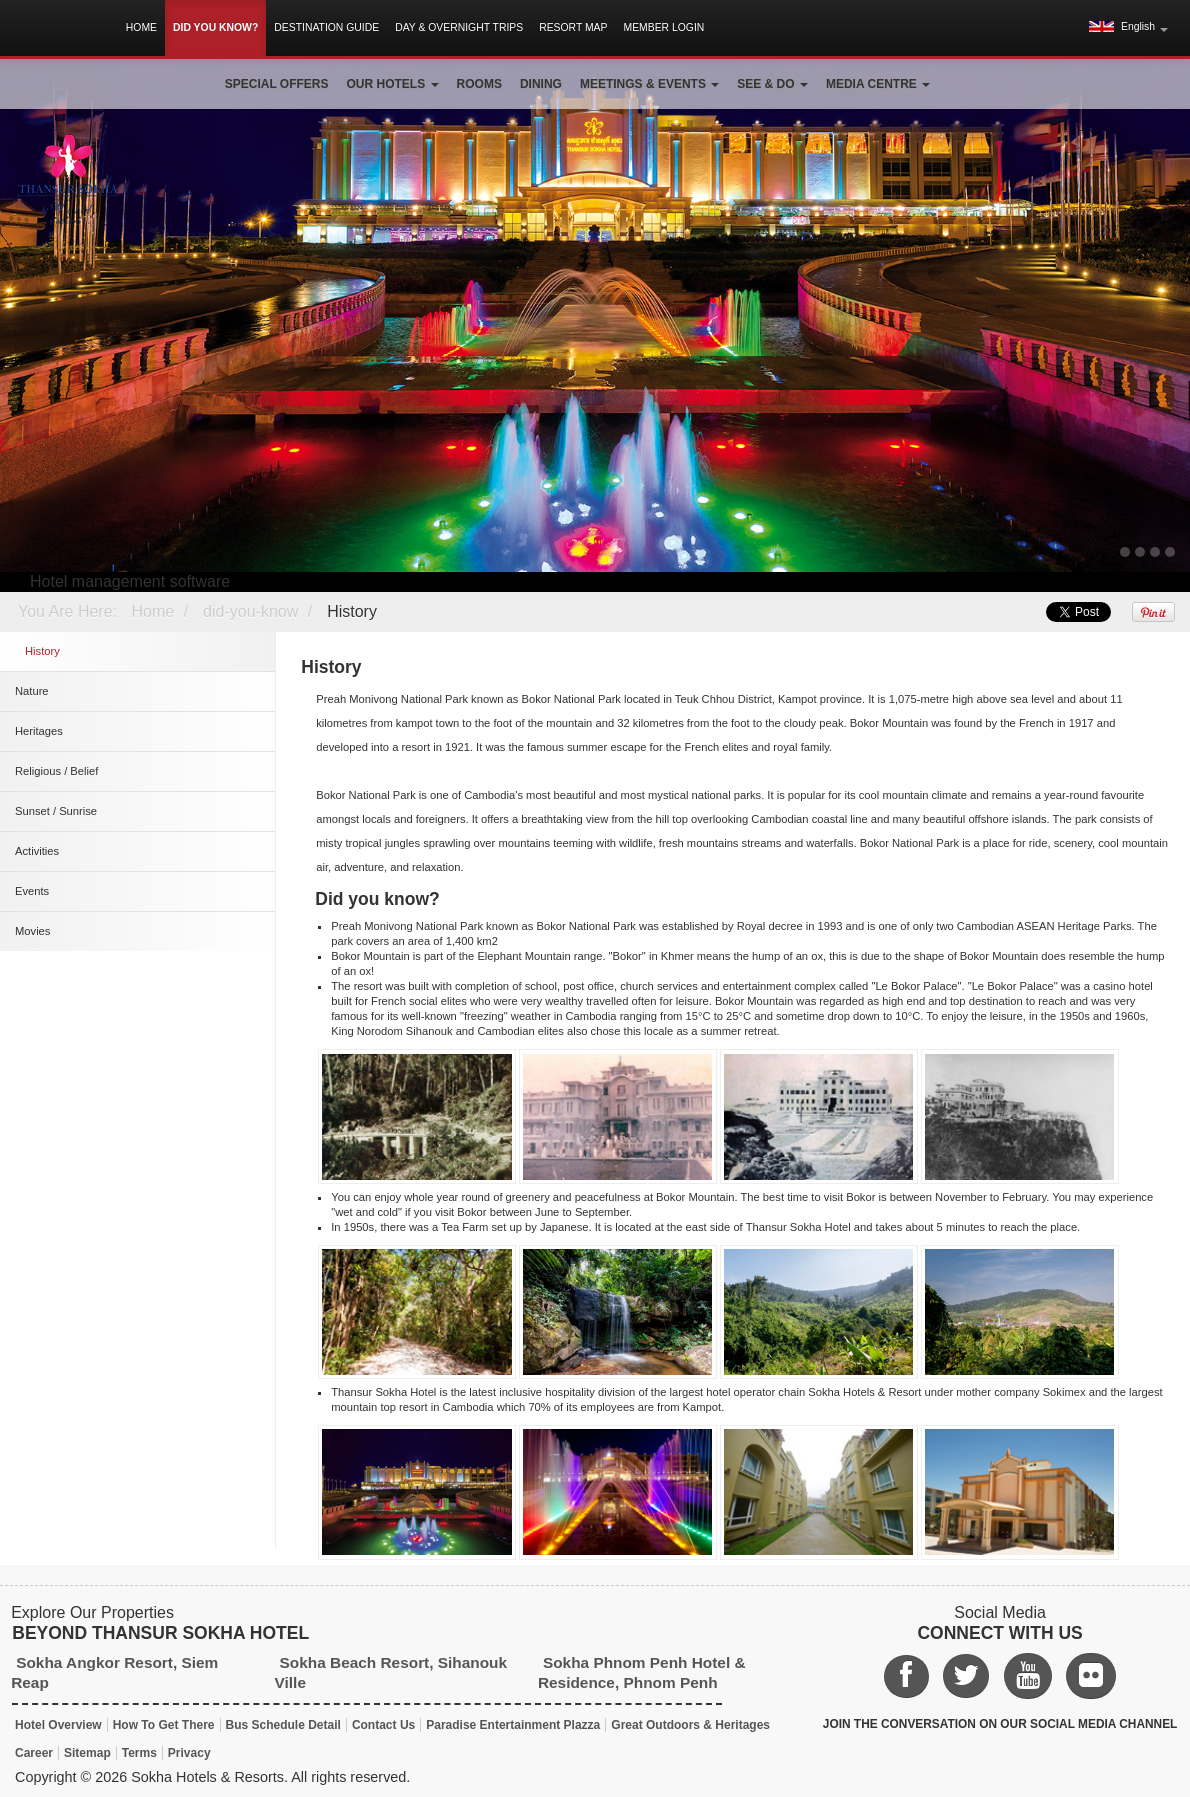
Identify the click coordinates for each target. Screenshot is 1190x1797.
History (352, 611)
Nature (32, 691)
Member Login (663, 27)
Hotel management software (130, 581)
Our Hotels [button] (393, 84)
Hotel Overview (58, 1725)
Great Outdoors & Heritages (690, 1725)
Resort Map (573, 27)
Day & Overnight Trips (459, 27)
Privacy (189, 1753)
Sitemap (87, 1753)
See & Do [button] (772, 84)
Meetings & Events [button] (649, 84)
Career (34, 1753)
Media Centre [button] (878, 84)
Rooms (479, 84)
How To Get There (164, 1725)
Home (141, 27)
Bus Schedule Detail (283, 1725)
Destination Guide (326, 27)
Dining (541, 84)
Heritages (39, 731)
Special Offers (277, 84)
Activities (37, 851)
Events (32, 891)
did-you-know (250, 611)
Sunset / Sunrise (56, 811)
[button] (1128, 27)
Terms (139, 1753)
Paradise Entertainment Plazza (513, 1725)
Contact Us (383, 1725)
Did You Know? (215, 27)
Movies (32, 931)
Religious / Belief (56, 771)
